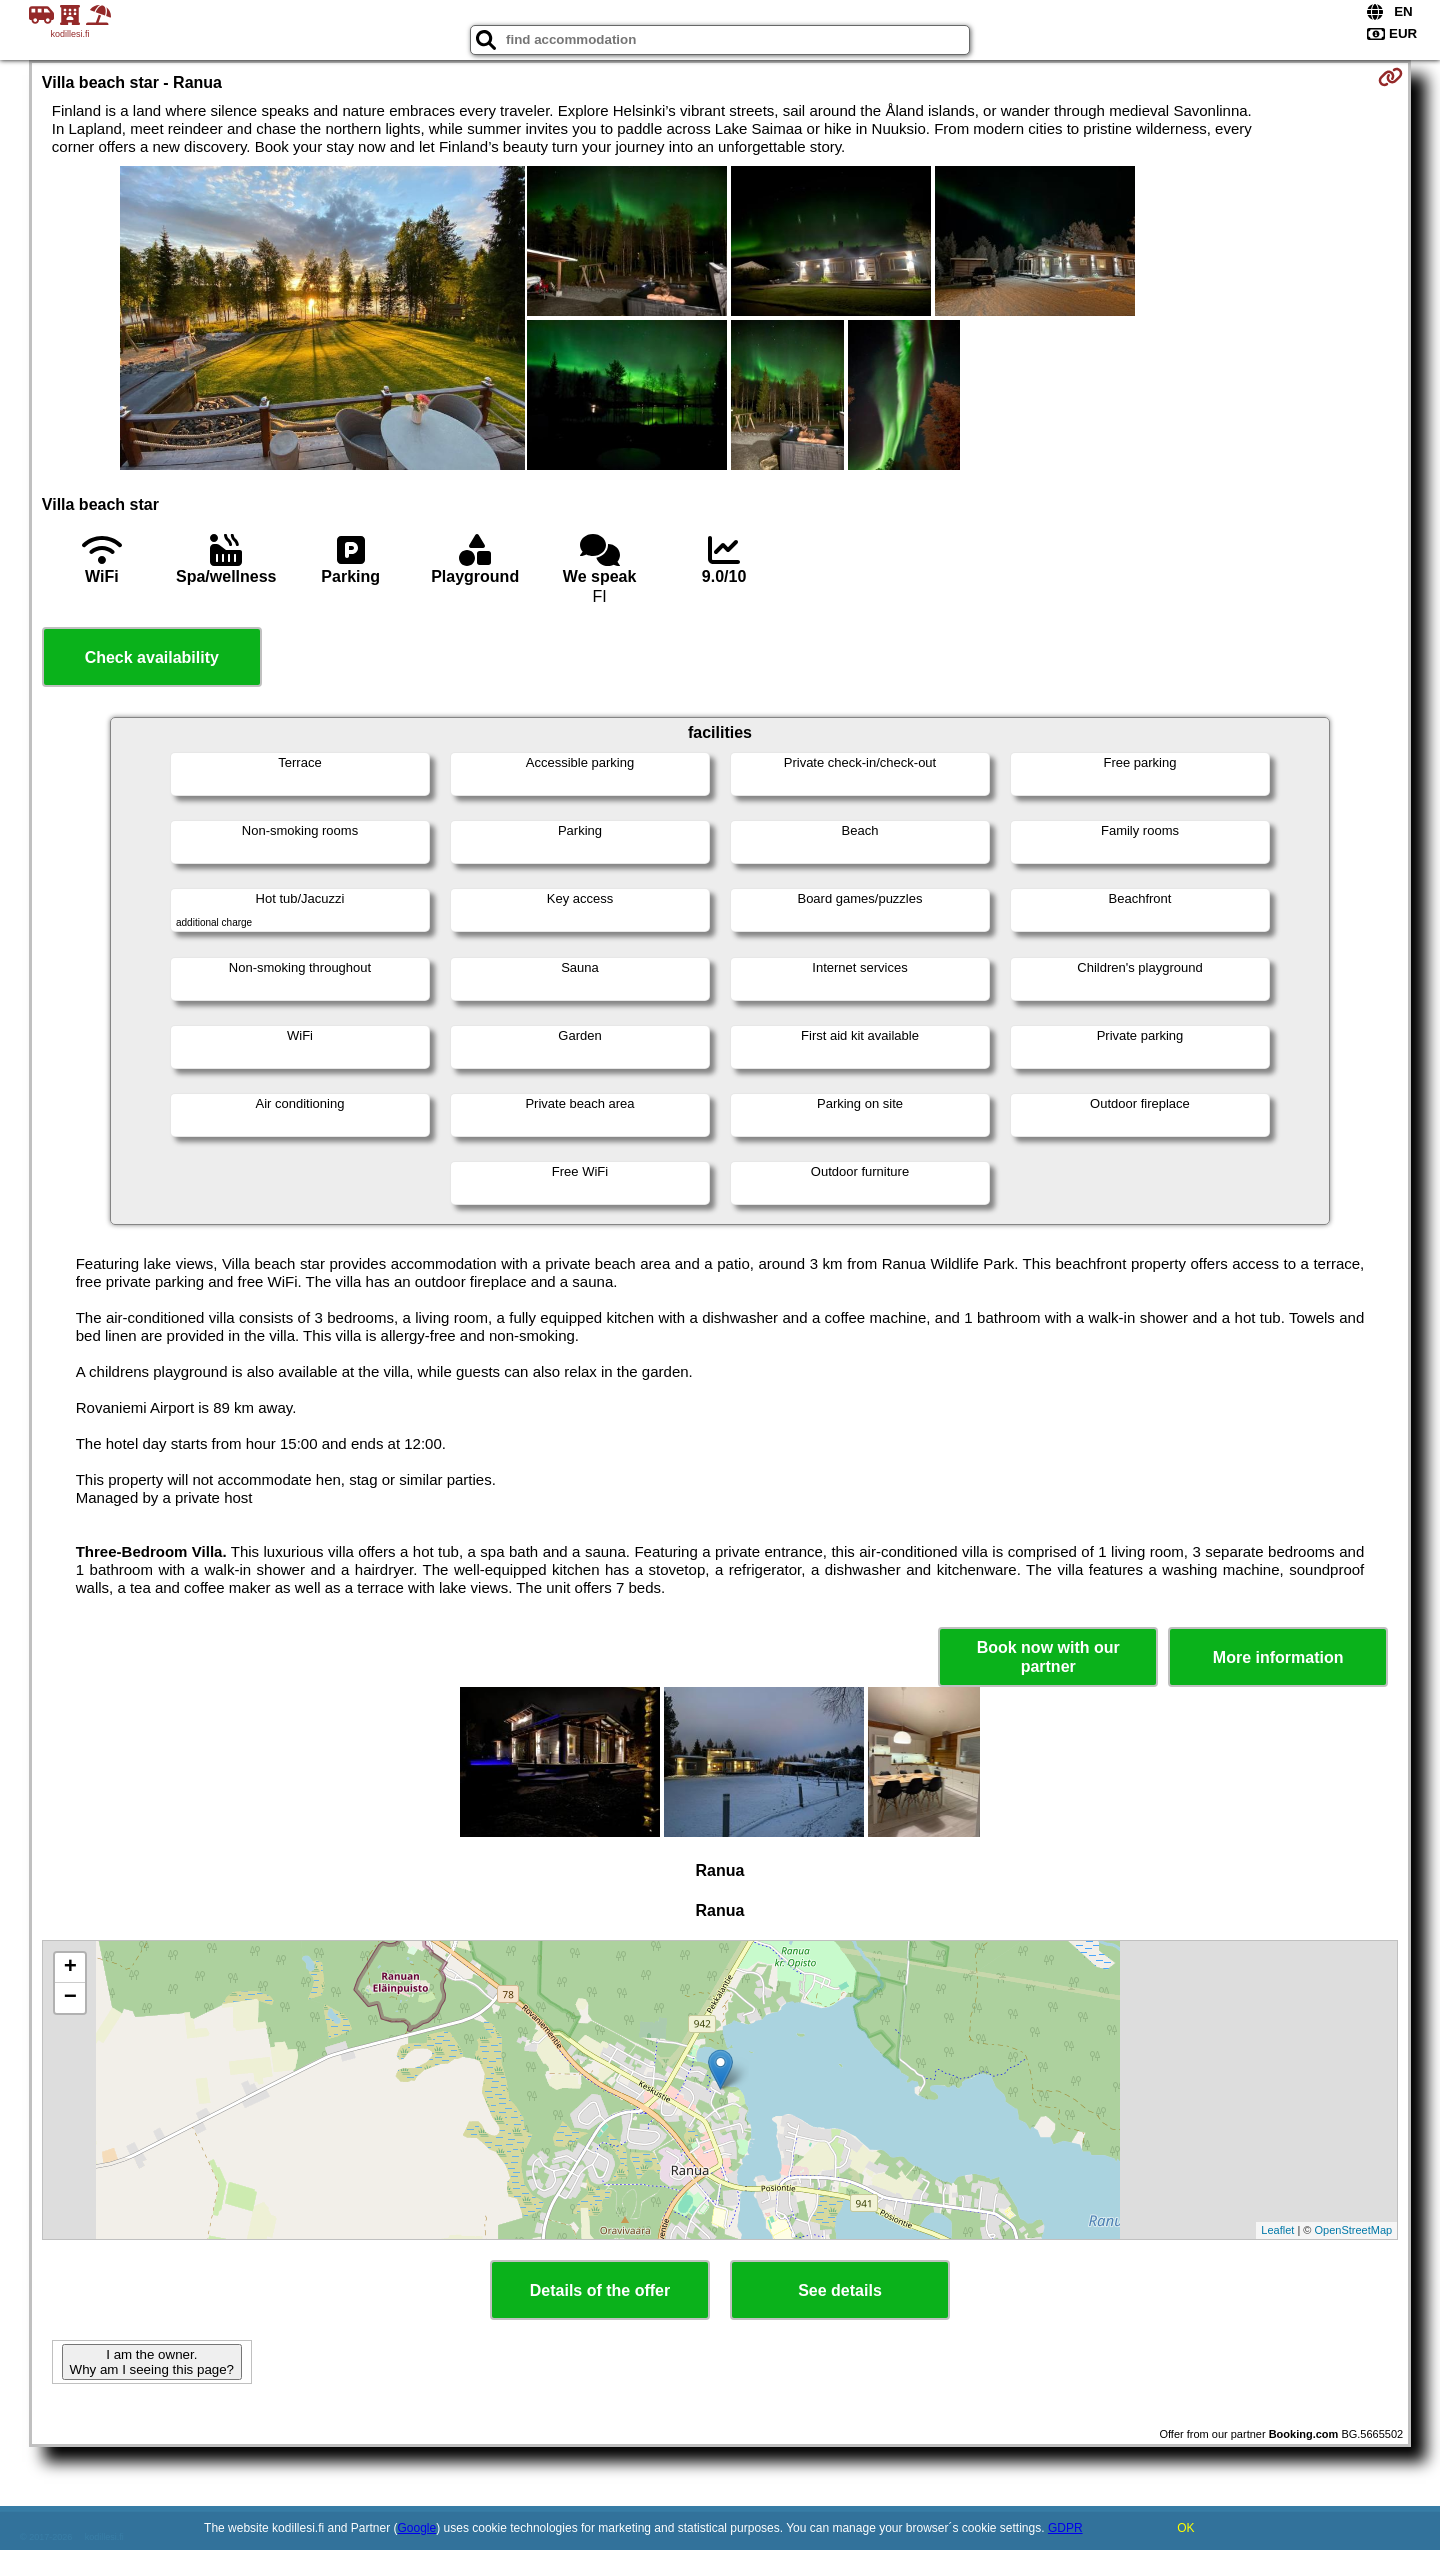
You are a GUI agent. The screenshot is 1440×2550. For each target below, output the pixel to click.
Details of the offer (600, 2290)
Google (417, 2528)
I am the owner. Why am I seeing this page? (152, 2362)
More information (1278, 1657)
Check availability (152, 657)
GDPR (1065, 2528)
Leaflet (1277, 2230)
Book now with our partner (1048, 1657)
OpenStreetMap (1354, 2230)
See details (840, 2290)
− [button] (70, 1998)
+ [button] (70, 1968)
